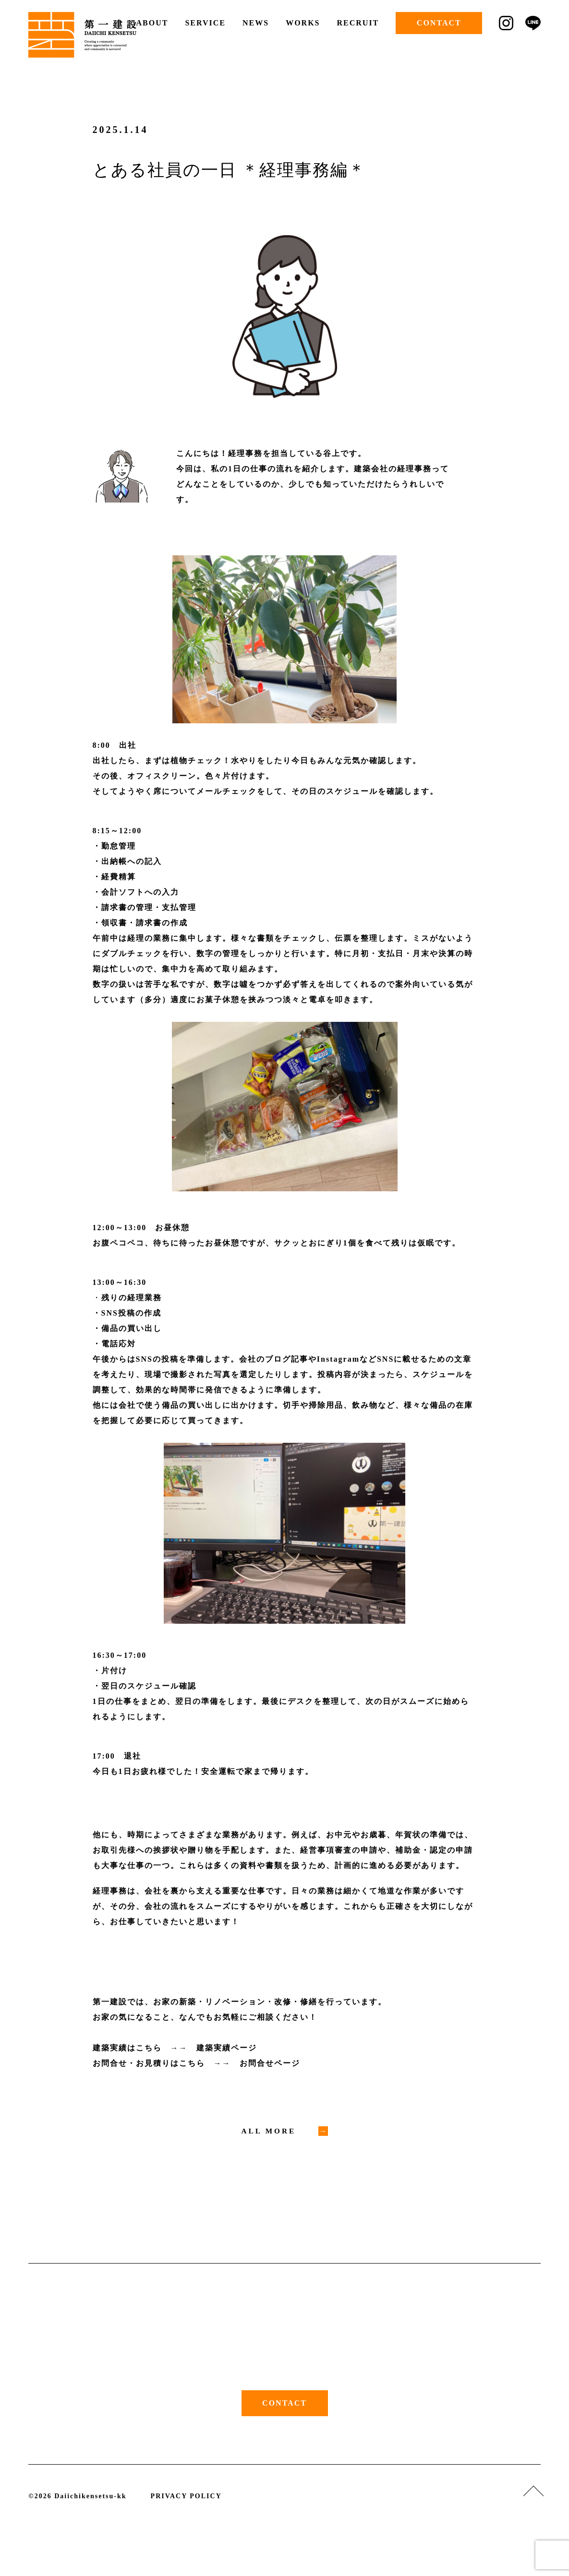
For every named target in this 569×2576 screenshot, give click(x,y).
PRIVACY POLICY (186, 2497)
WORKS (303, 23)
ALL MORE (270, 2131)
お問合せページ (270, 2063)
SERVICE (205, 23)
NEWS (255, 23)
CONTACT (439, 23)
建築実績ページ (226, 2048)
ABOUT (152, 23)
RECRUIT (358, 23)
